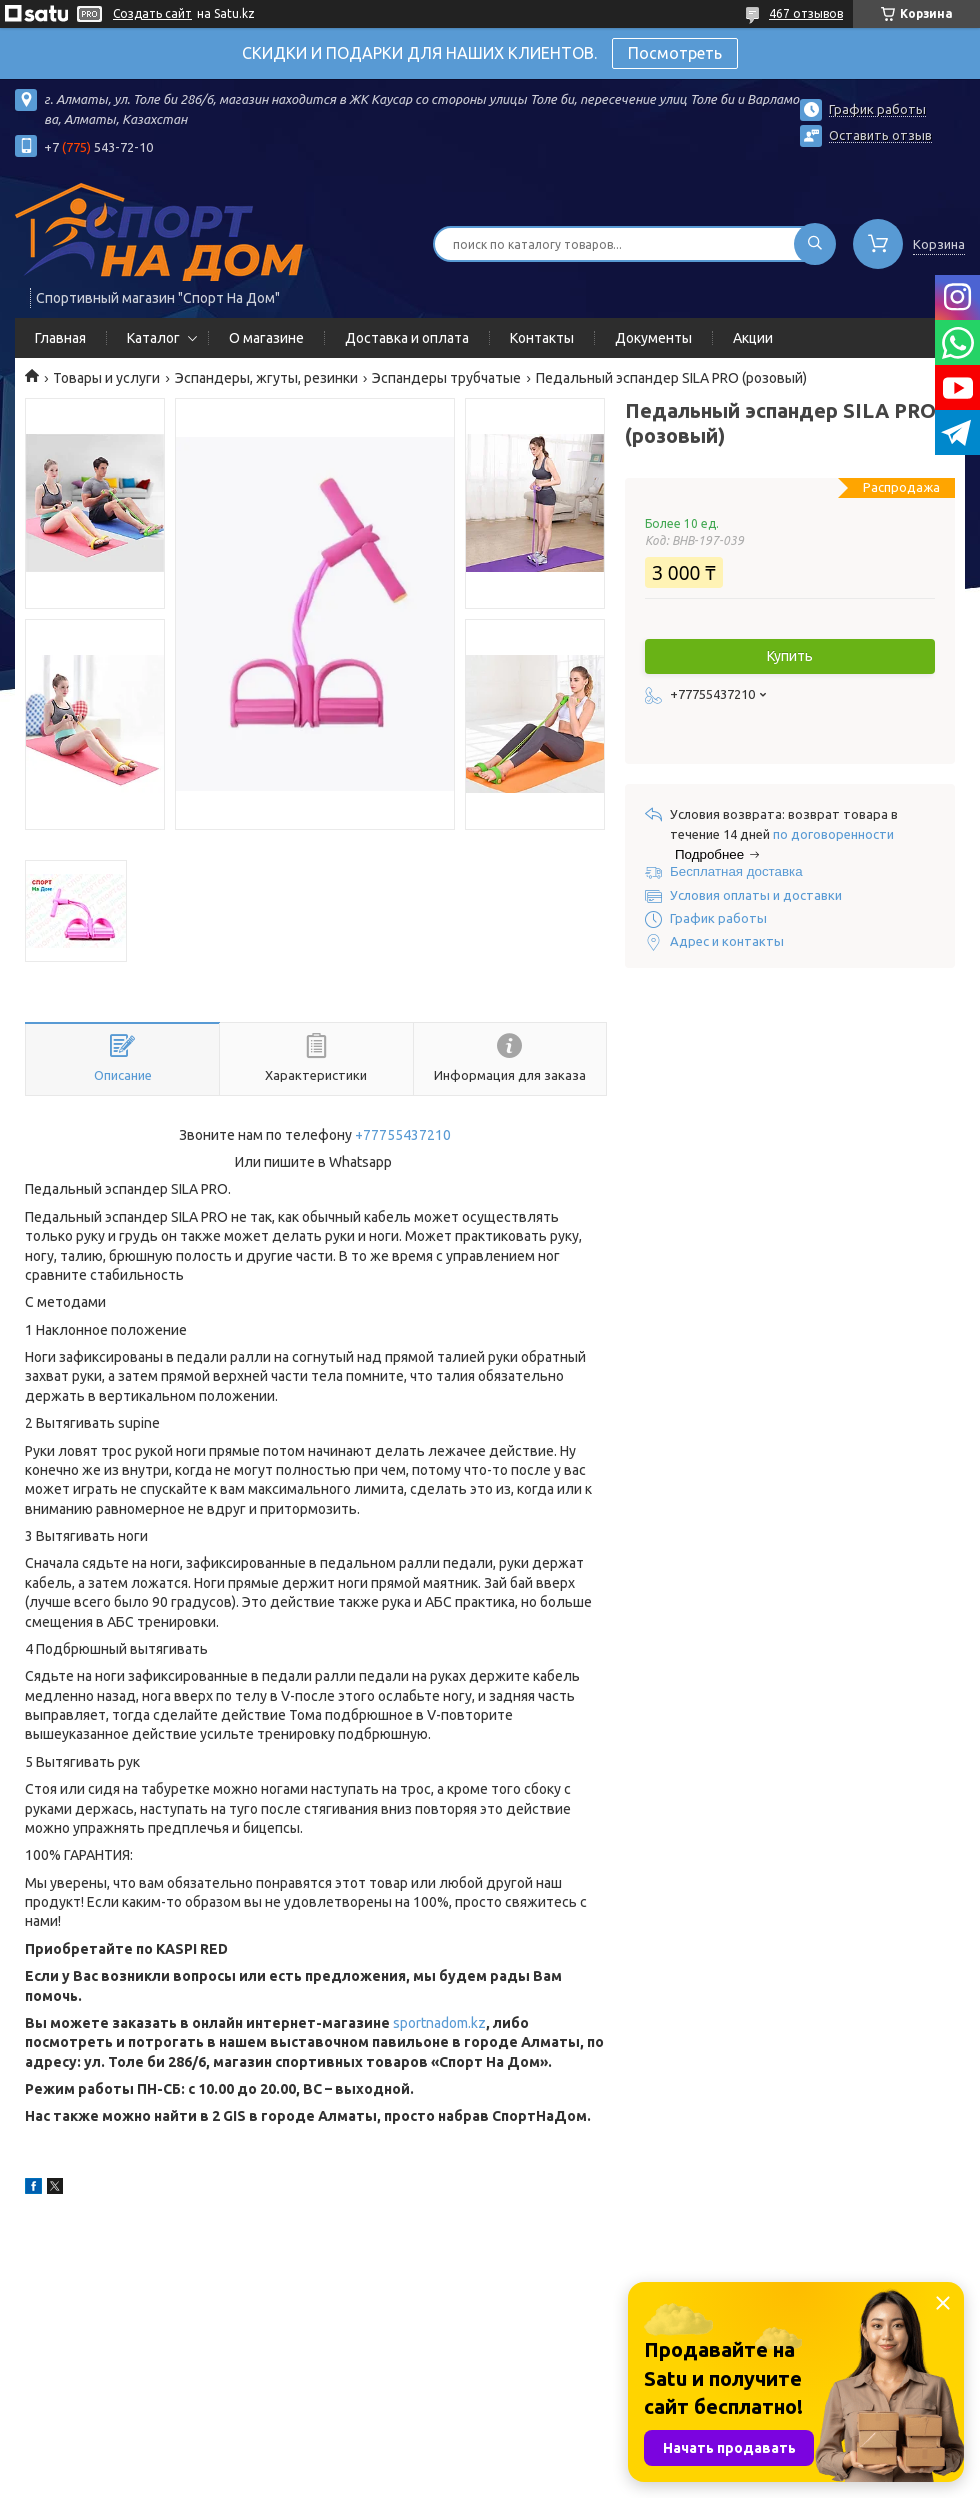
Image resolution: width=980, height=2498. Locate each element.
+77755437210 (403, 1135)
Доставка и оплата (407, 338)
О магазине (266, 338)
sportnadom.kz (439, 2023)
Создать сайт (152, 13)
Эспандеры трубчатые (446, 378)
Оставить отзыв (880, 135)
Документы (653, 338)
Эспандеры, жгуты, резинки (266, 378)
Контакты (542, 338)
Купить (790, 656)
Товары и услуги (106, 378)
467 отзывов (806, 13)
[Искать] (815, 244)
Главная (60, 338)
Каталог (153, 338)
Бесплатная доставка (736, 871)
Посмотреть (675, 53)
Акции (753, 338)
